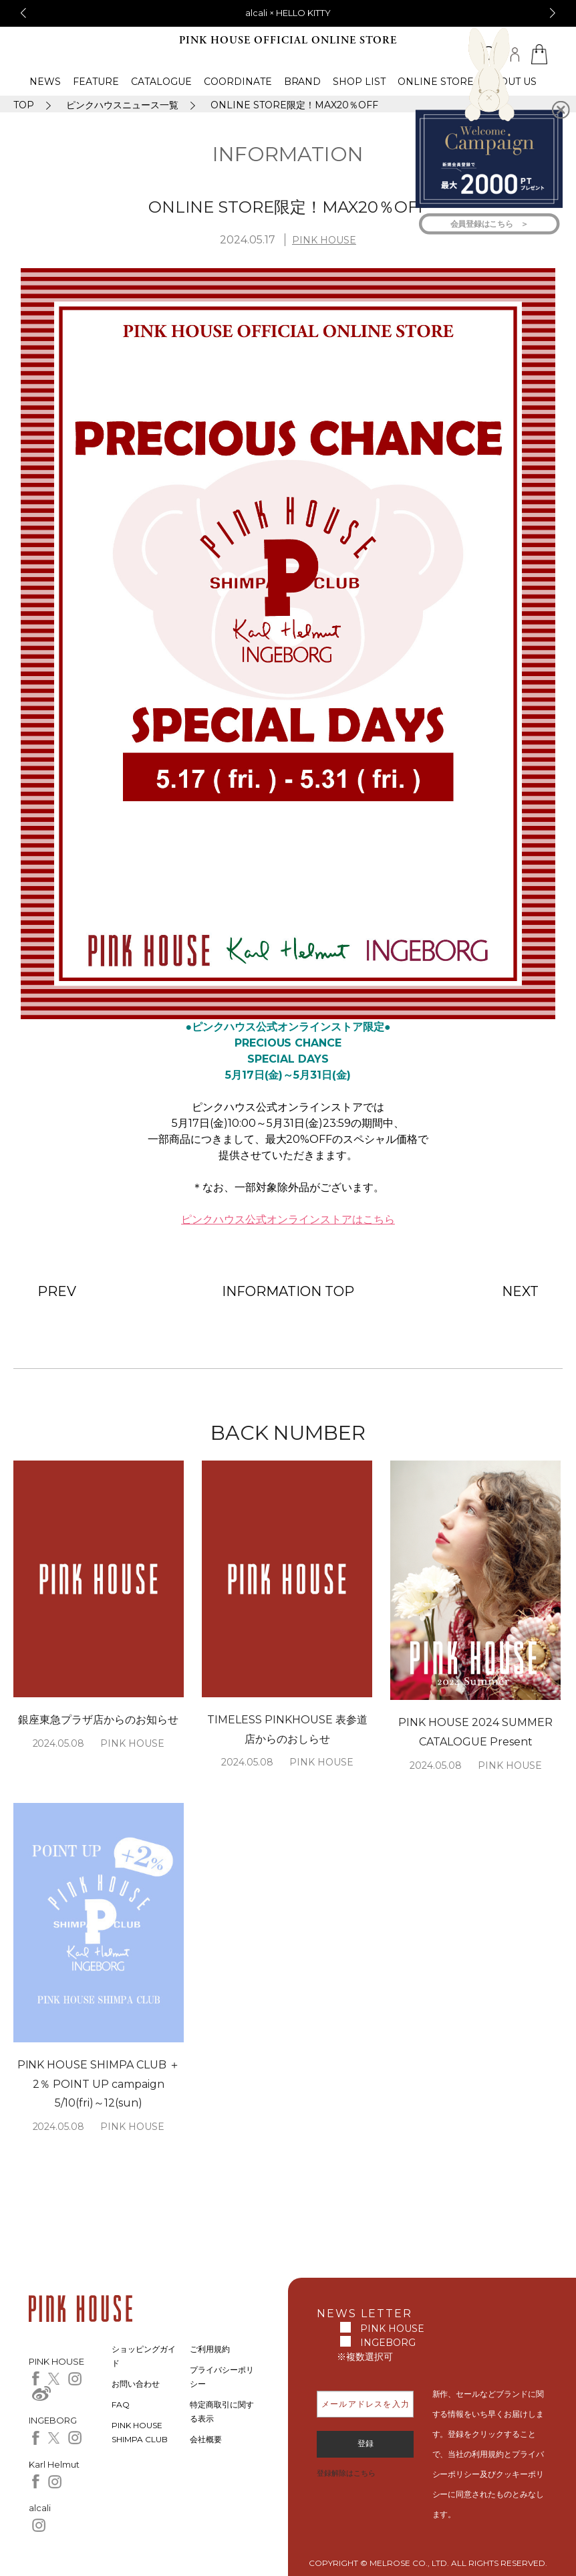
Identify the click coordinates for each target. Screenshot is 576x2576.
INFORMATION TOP (288, 1291)
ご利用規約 (210, 2349)
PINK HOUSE (324, 240)
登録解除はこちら (346, 2473)
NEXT (520, 1291)
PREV (56, 1291)
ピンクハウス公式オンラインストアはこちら (288, 1219)
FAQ (121, 2404)
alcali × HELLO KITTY (288, 12)
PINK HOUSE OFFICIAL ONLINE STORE (288, 40)
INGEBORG (388, 2343)
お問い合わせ (136, 2384)
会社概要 (206, 2439)
